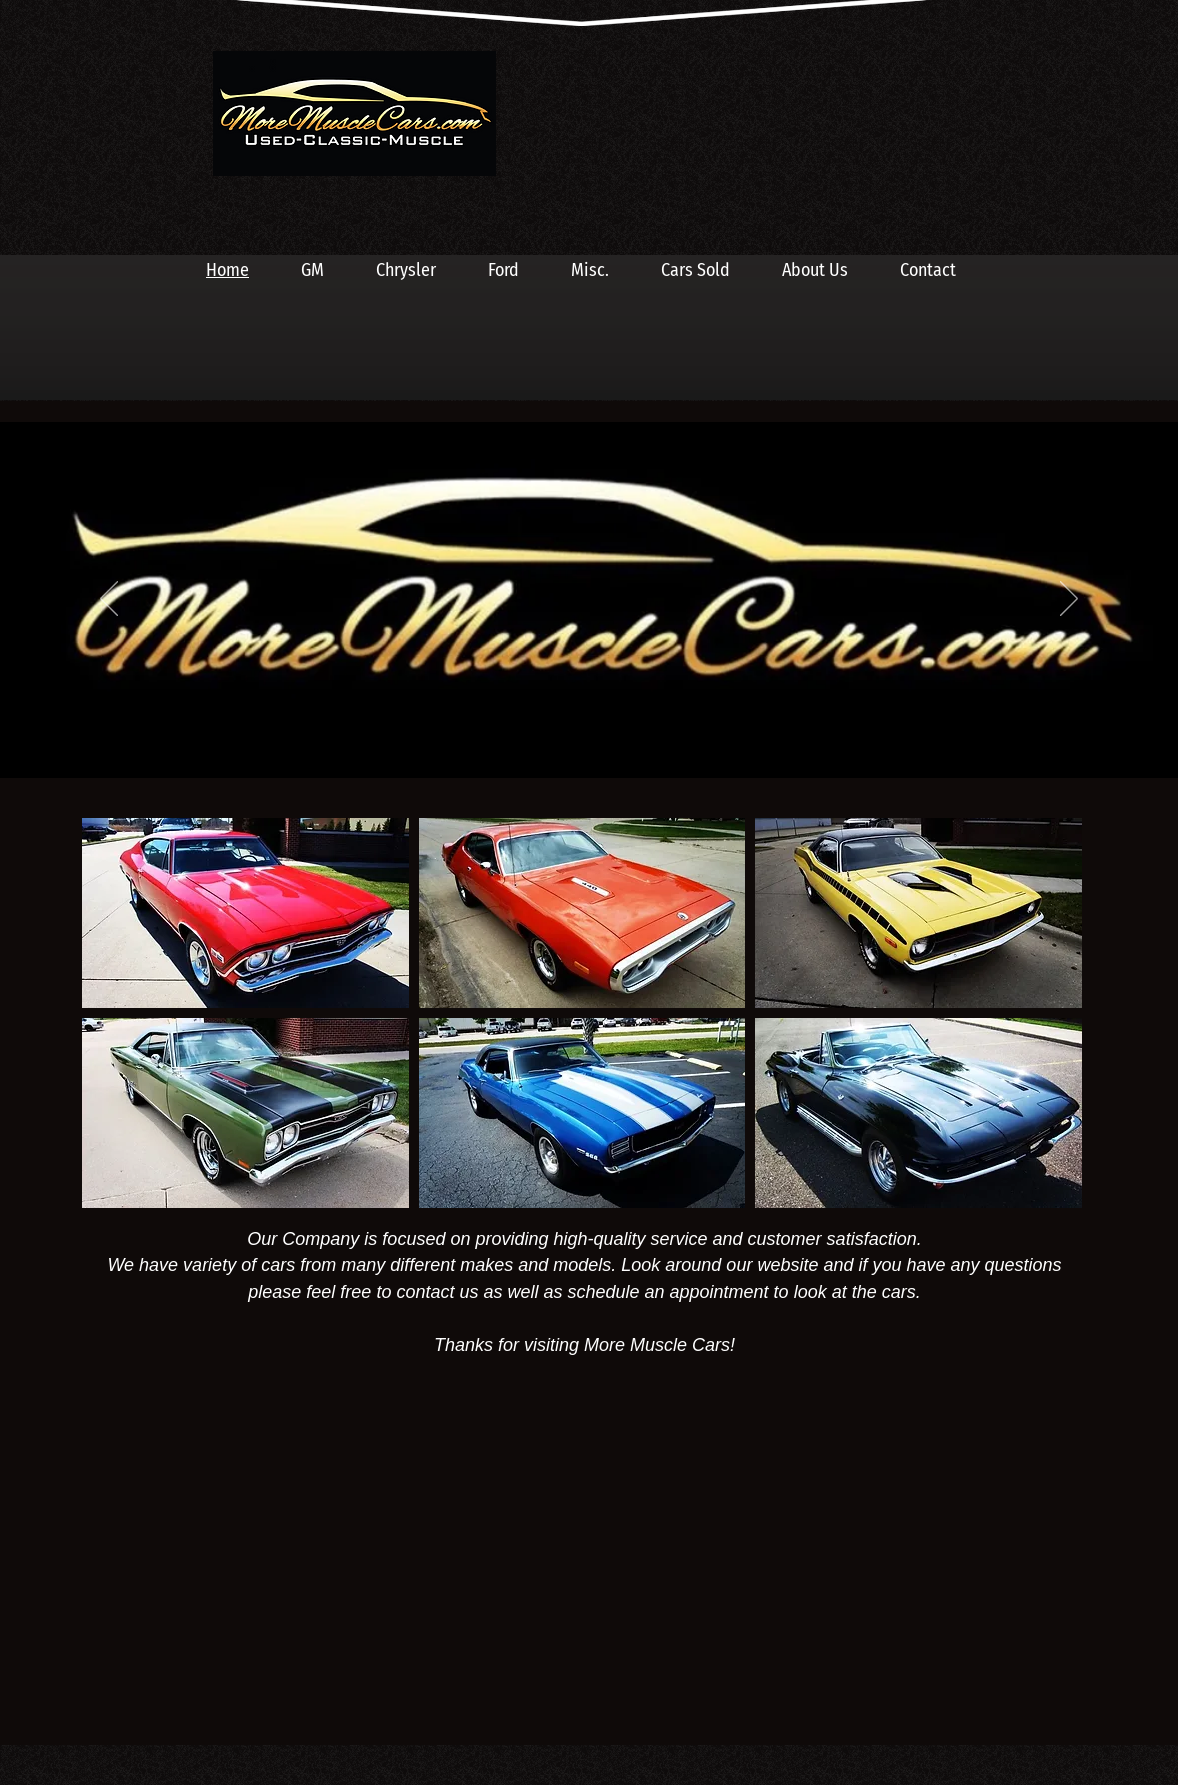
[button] (245, 913)
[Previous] (109, 600)
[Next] (1069, 600)
